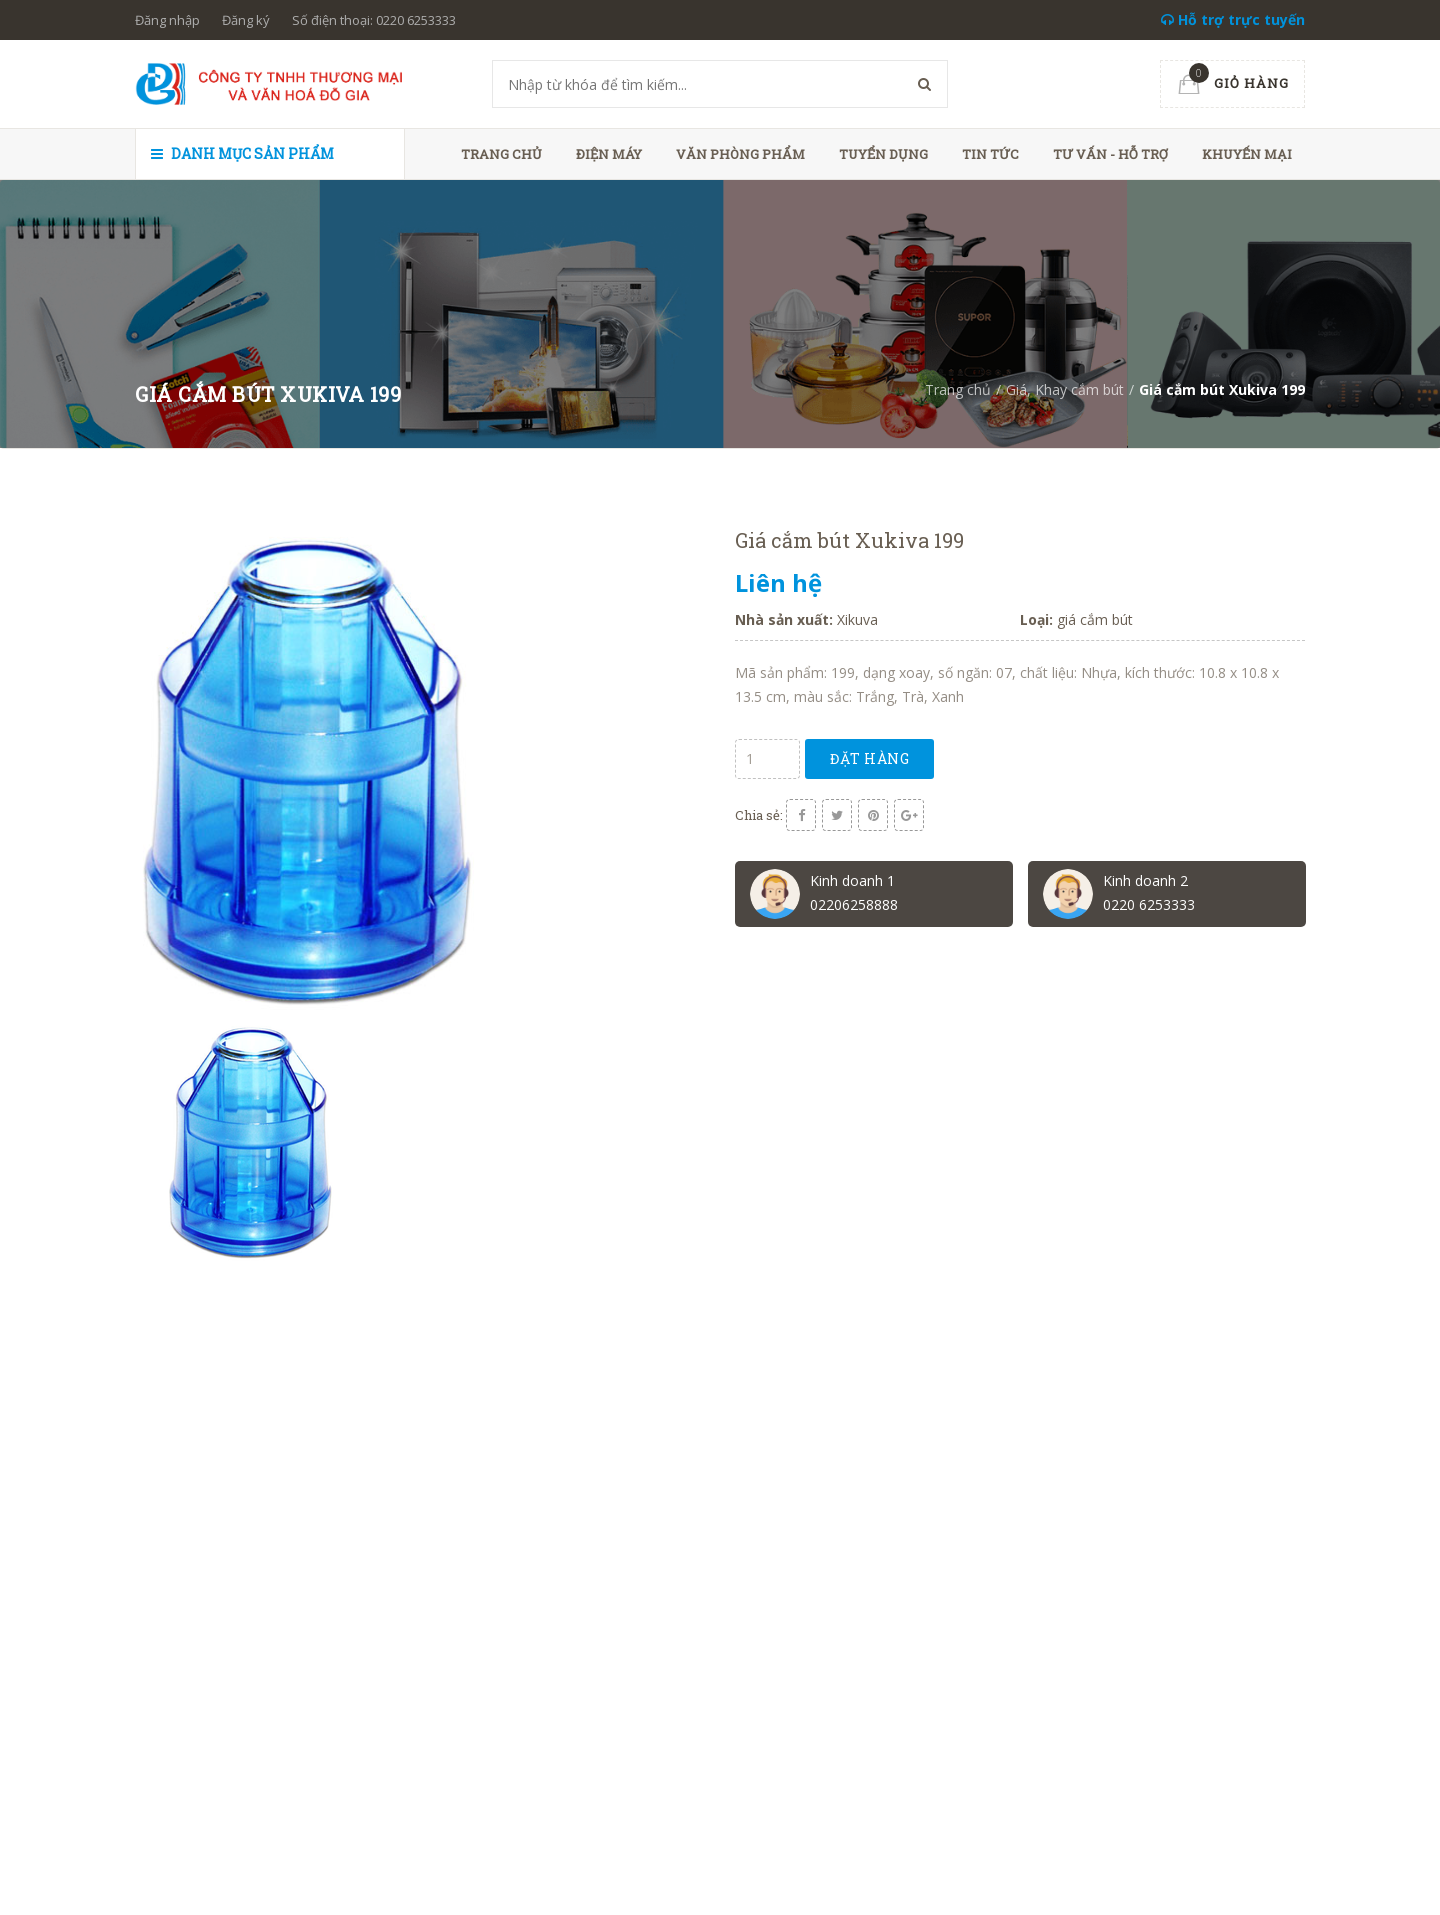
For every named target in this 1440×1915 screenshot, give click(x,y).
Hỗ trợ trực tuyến (1233, 19)
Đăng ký (246, 20)
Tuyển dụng (883, 154)
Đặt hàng (869, 758)
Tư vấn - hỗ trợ (1110, 154)
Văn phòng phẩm (740, 154)
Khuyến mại (1247, 154)
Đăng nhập (167, 20)
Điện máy (609, 154)
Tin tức (990, 154)
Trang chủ (501, 154)
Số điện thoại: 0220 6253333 (374, 20)
